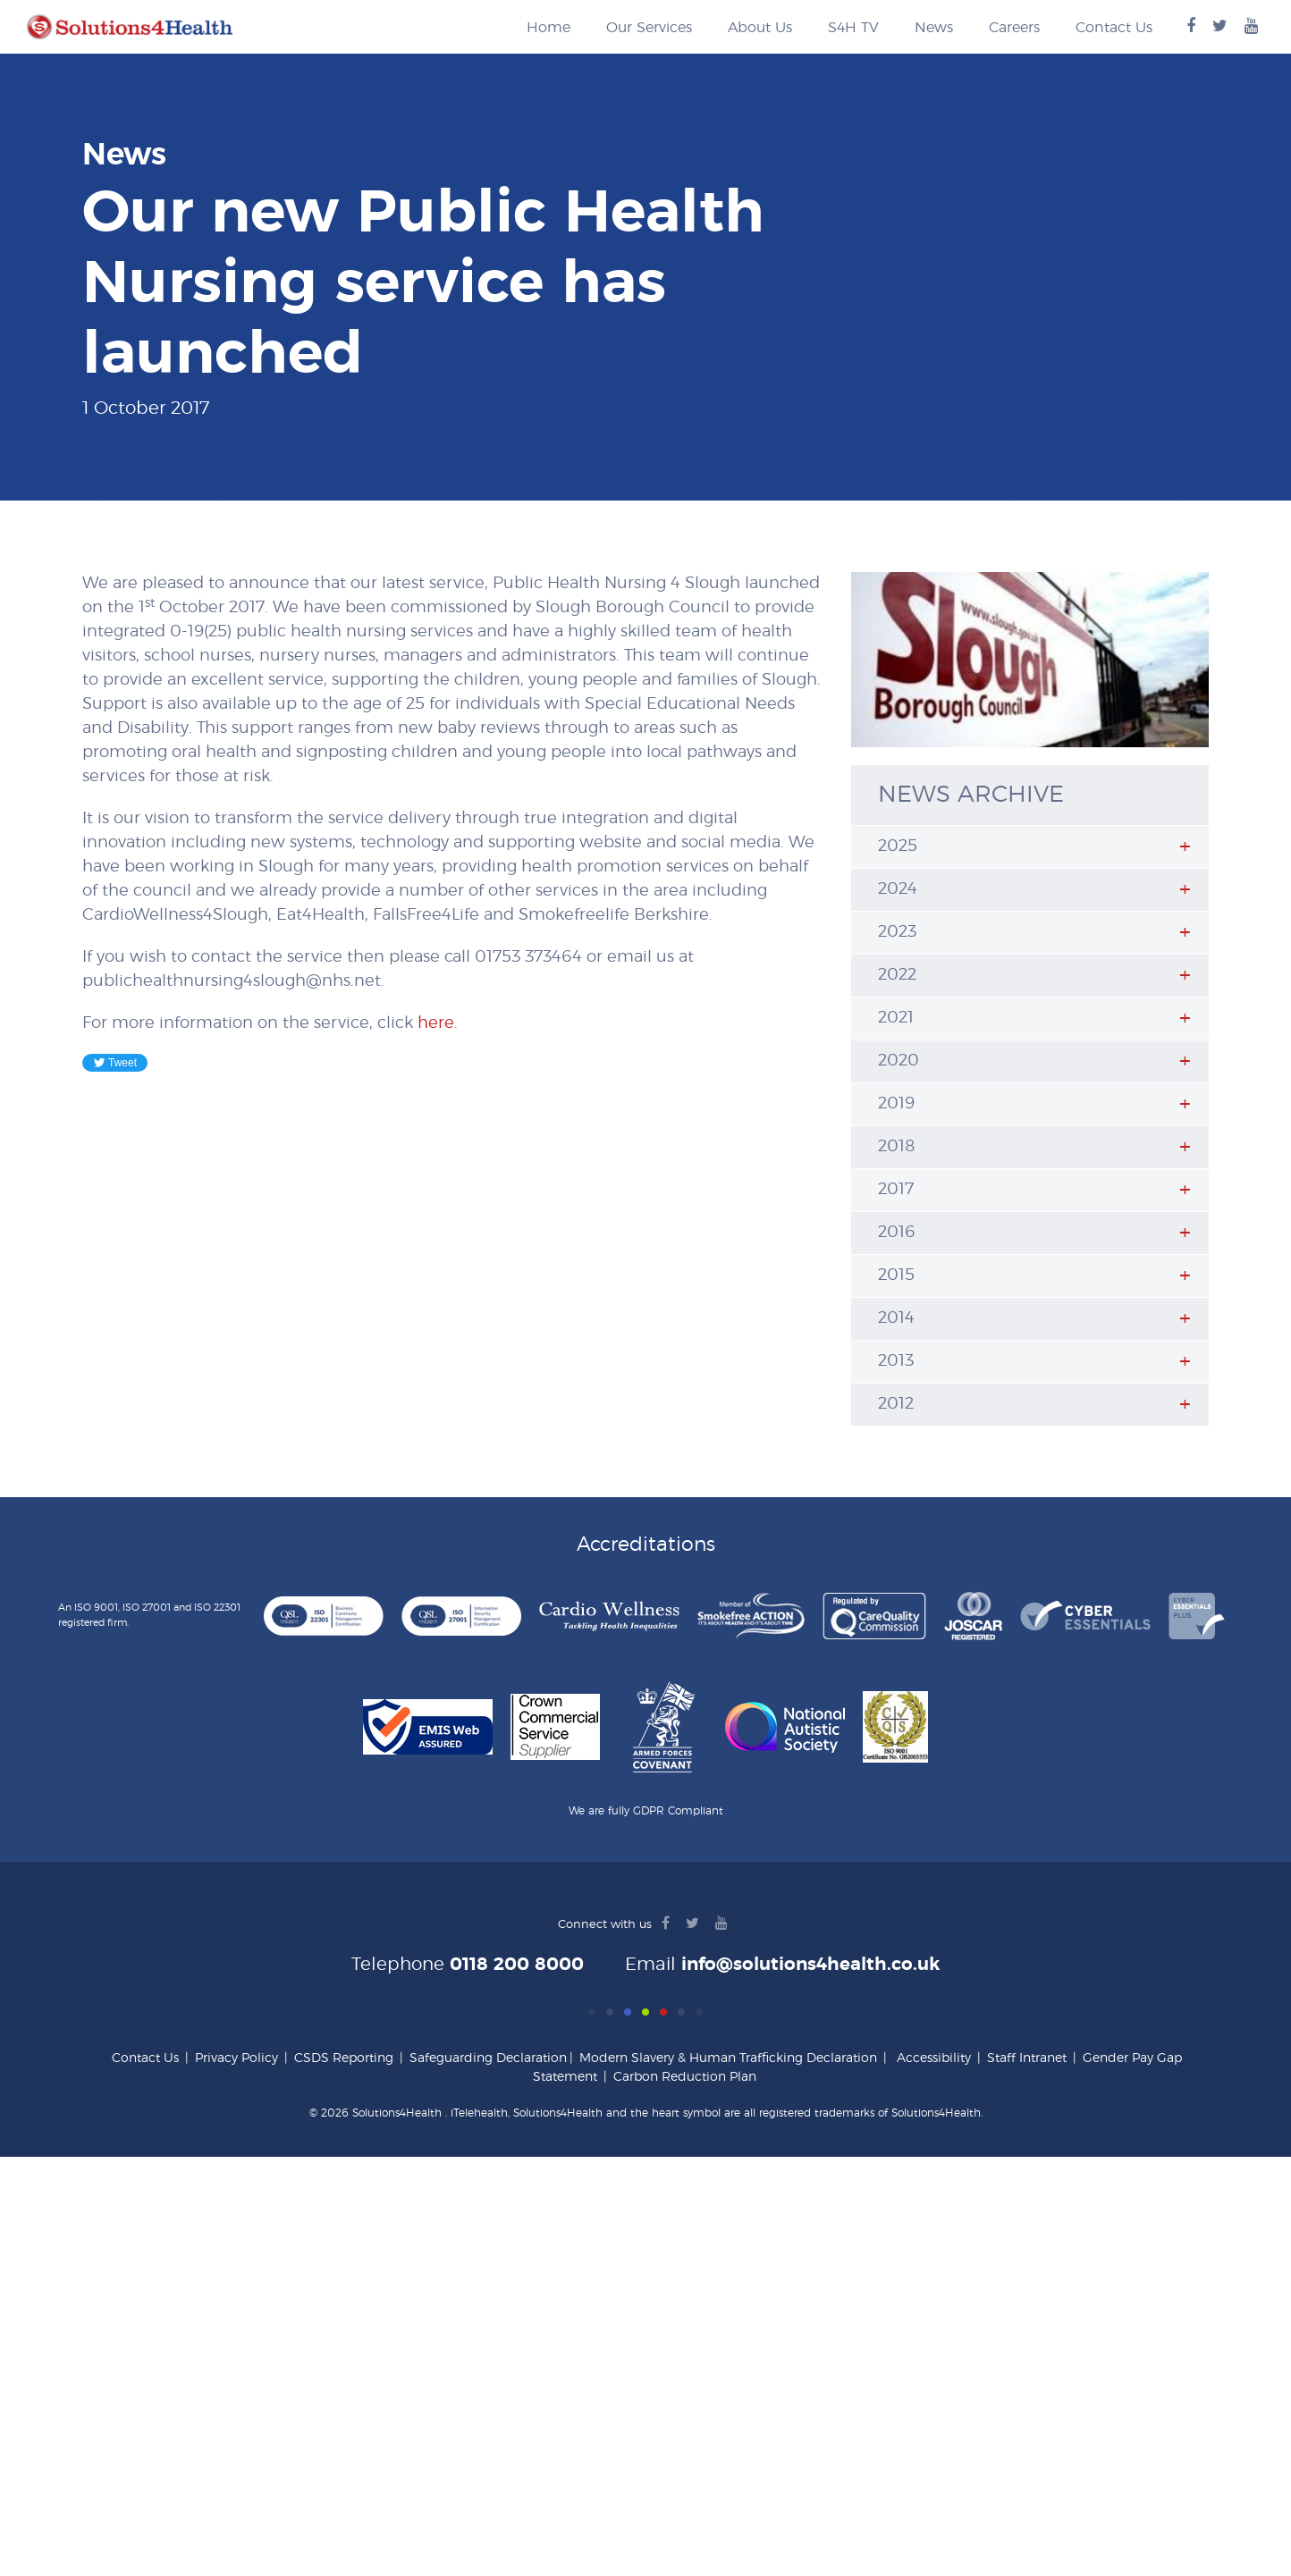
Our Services (649, 28)
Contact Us (1114, 28)
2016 (897, 1233)
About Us (760, 28)
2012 (896, 1404)
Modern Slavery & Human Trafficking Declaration (728, 2058)
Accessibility (934, 2058)
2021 (896, 1018)
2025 (897, 846)
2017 (896, 1190)
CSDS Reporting (343, 2058)
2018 (897, 1147)
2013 (896, 1361)
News (934, 28)
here (436, 1023)
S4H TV (853, 28)
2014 (896, 1318)
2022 (897, 975)
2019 (896, 1104)
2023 (897, 932)
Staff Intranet (1027, 2058)
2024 (897, 889)
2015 (896, 1275)
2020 (898, 1061)
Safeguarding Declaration (488, 2058)
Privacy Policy (236, 2058)
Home (548, 28)
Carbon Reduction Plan (684, 2077)
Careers (1014, 28)
